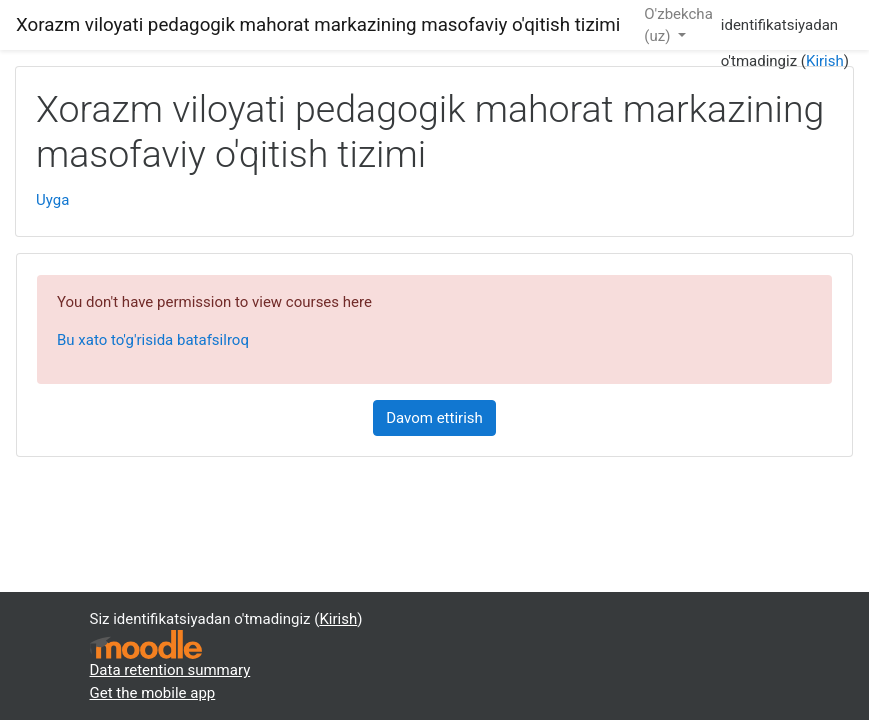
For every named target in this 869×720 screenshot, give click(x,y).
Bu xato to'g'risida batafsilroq (153, 340)
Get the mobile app (153, 693)
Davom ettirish (434, 418)
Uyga (52, 200)
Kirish (825, 61)
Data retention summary (170, 670)
